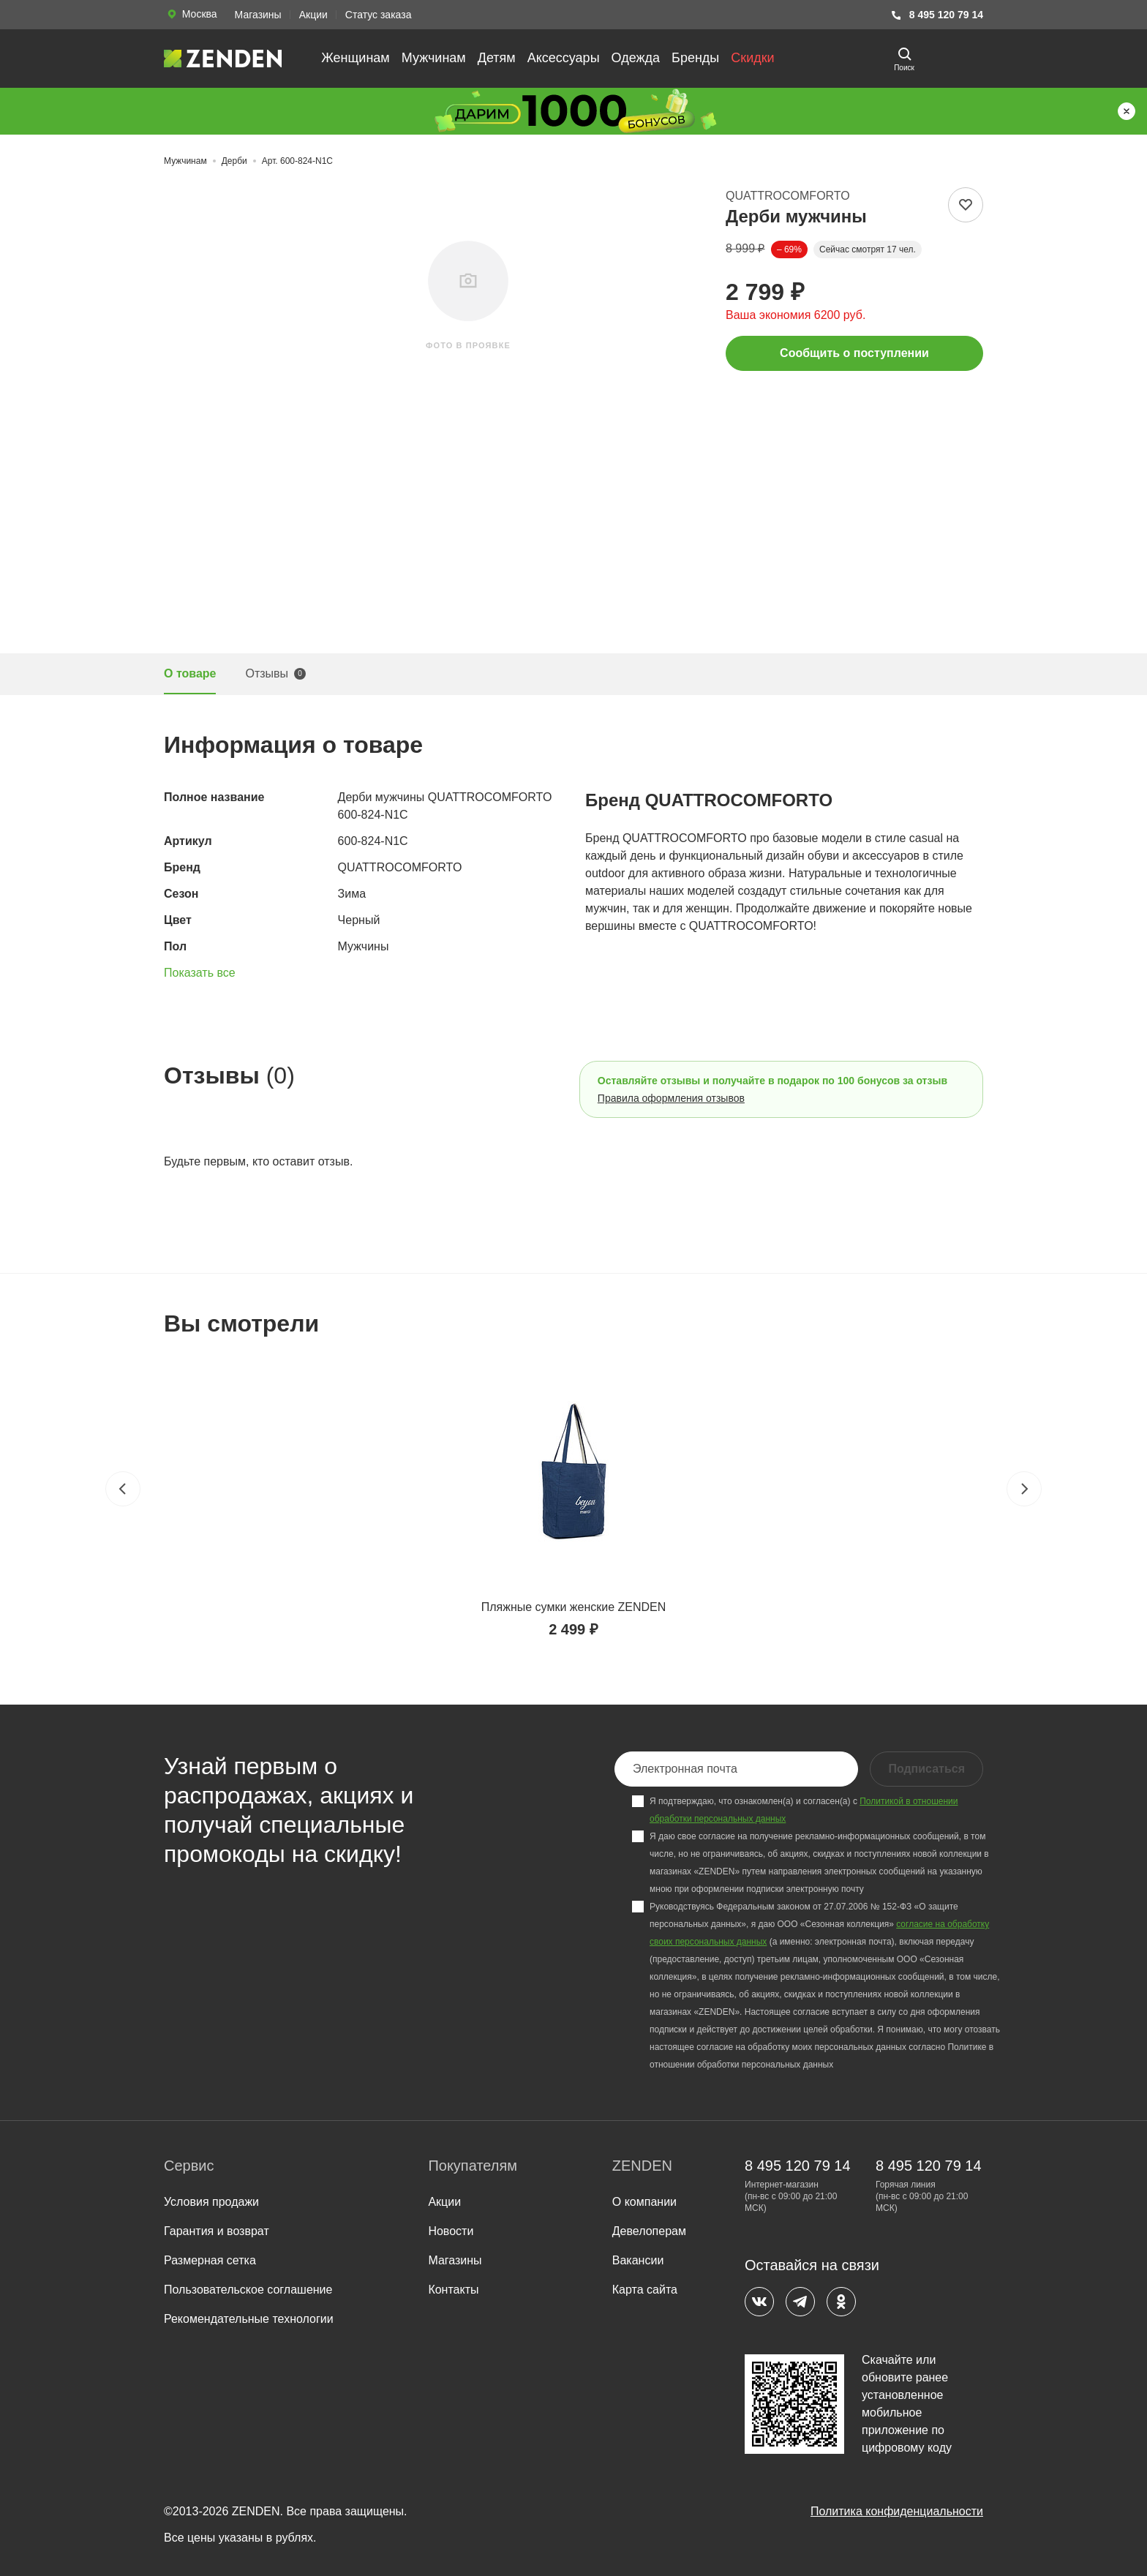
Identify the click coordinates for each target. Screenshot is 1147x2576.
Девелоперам (649, 2231)
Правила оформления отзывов (671, 1098)
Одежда (636, 57)
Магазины (258, 14)
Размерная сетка (210, 2260)
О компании (644, 2202)
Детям (497, 57)
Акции (313, 14)
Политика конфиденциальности (897, 2511)
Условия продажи (211, 2202)
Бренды (695, 57)
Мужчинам (434, 57)
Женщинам (355, 57)
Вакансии (638, 2260)
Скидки (752, 57)
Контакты (453, 2289)
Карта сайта (644, 2289)
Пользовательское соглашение (248, 2289)
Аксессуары (563, 57)
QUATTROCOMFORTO (788, 195)
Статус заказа (378, 14)
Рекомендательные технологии (249, 2319)
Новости (450, 2231)
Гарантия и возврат (216, 2231)
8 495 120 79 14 (936, 15)
